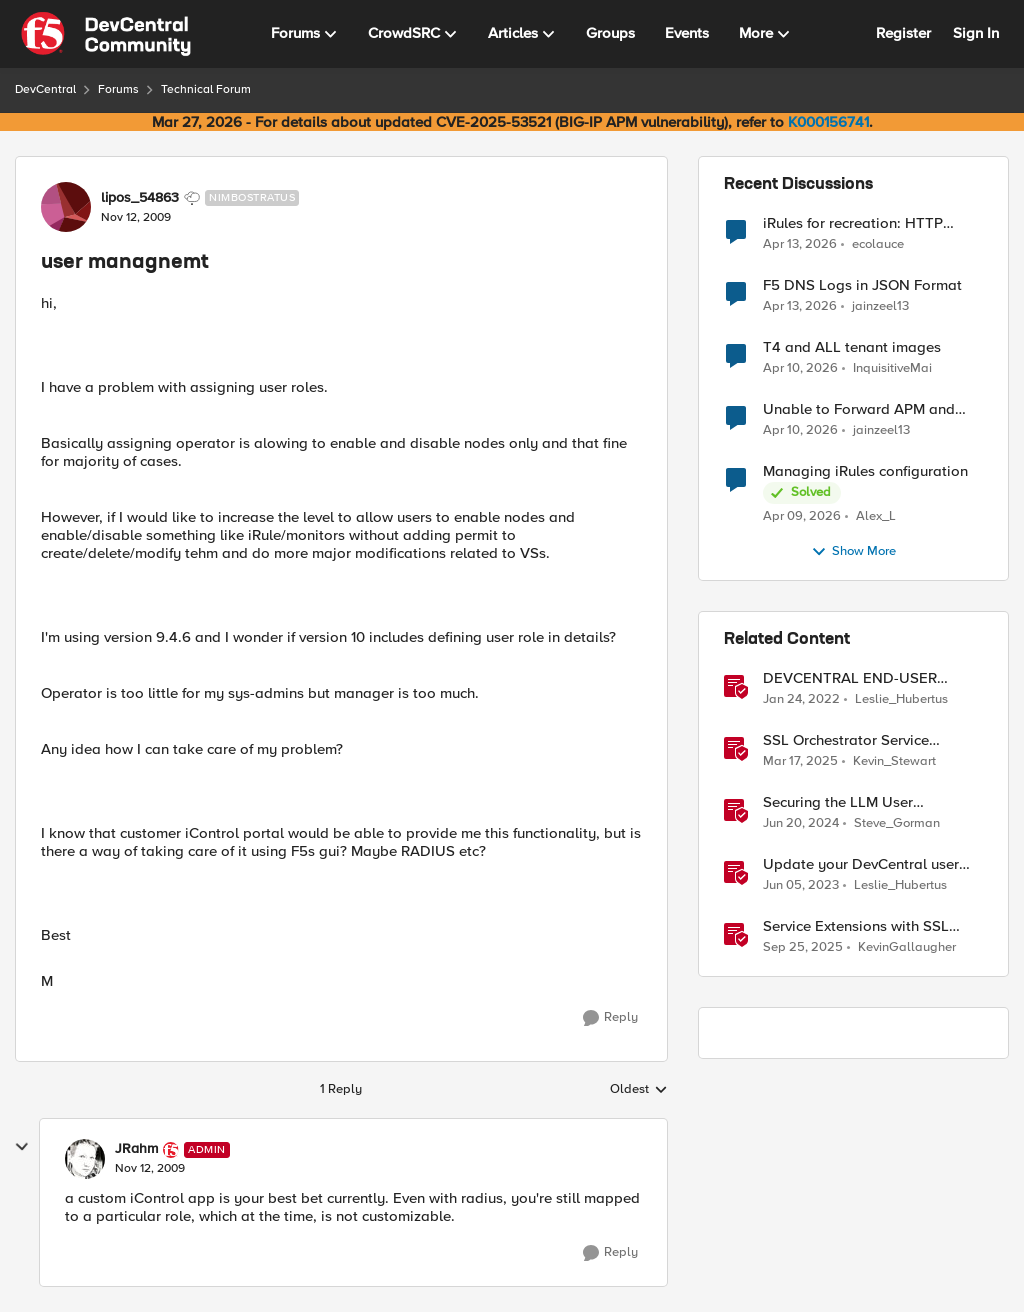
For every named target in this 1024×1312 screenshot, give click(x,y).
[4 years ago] (801, 700)
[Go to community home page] (106, 34)
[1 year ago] (800, 762)
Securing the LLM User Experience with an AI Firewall (863, 802)
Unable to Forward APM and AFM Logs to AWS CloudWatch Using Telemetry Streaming (865, 409)
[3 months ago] (800, 244)
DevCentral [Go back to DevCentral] (45, 89)
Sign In (976, 33)
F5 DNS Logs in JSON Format (862, 285)
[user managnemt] (150, 1169)
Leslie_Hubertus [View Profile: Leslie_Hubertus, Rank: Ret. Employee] (901, 699)
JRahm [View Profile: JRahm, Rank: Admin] (136, 1149)
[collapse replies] (22, 1147)
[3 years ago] (801, 886)
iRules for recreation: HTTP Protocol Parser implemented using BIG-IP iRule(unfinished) (861, 223)
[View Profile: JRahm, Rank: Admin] (85, 1159)
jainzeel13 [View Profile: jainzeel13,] (880, 306)
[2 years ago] (801, 824)
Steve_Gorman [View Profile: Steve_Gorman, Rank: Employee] (897, 823)
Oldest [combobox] (639, 1090)
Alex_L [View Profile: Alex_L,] (876, 516)
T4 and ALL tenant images (852, 347)
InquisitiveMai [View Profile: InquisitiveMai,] (892, 368)
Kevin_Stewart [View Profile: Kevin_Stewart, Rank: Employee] (894, 761)
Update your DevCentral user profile (861, 864)
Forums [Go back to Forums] (118, 89)
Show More (853, 552)
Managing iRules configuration (865, 471)
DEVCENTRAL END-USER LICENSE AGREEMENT (850, 678)
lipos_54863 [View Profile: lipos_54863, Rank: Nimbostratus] (140, 198)
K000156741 (828, 122)
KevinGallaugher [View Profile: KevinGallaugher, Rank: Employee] (907, 947)
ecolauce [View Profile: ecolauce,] (878, 243)
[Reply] (610, 1018)
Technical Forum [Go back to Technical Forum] (206, 89)
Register (903, 33)
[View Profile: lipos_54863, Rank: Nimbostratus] (66, 207)
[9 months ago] (803, 948)
